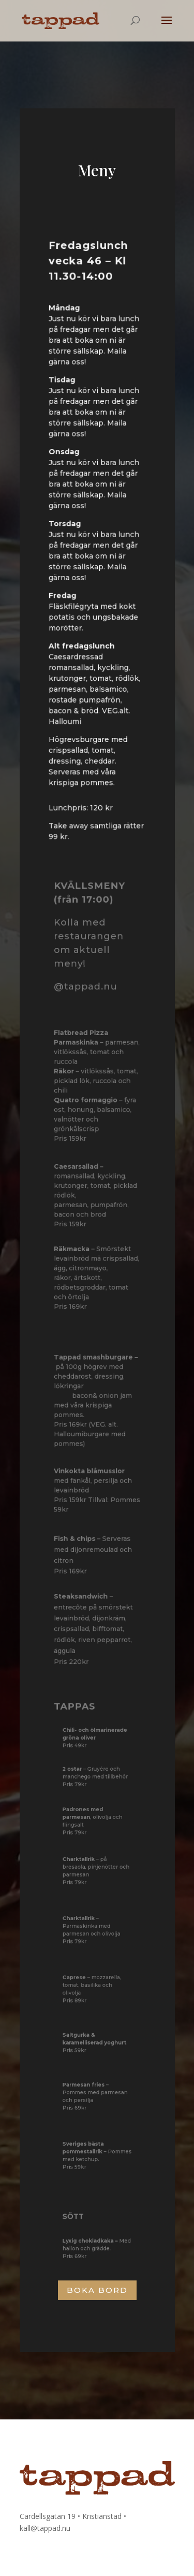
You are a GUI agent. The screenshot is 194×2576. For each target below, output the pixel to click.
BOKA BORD (97, 2290)
